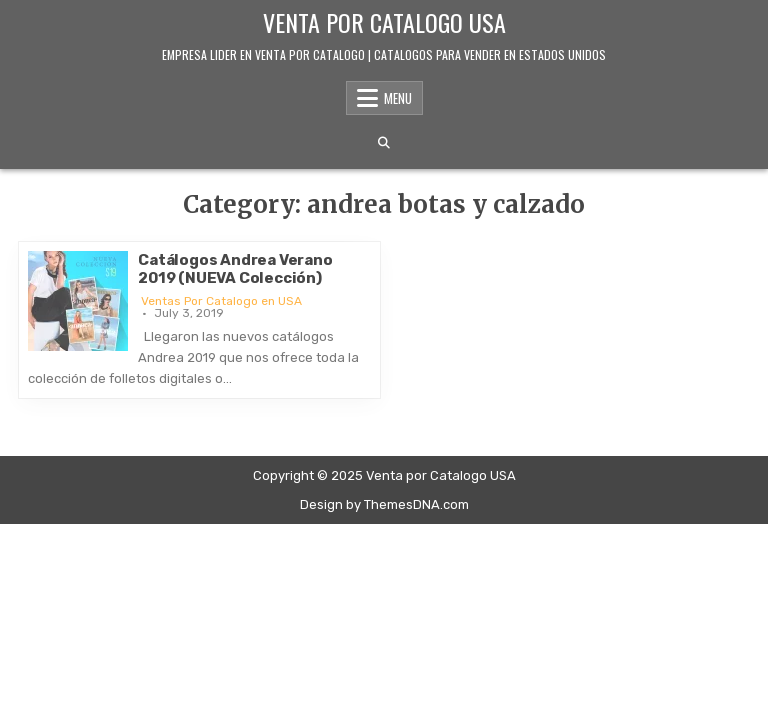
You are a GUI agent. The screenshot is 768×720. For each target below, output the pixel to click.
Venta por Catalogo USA (384, 22)
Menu (398, 98)
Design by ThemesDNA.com (384, 504)
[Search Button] (384, 143)
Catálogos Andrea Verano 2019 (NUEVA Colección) (235, 269)
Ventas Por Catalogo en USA (221, 301)
